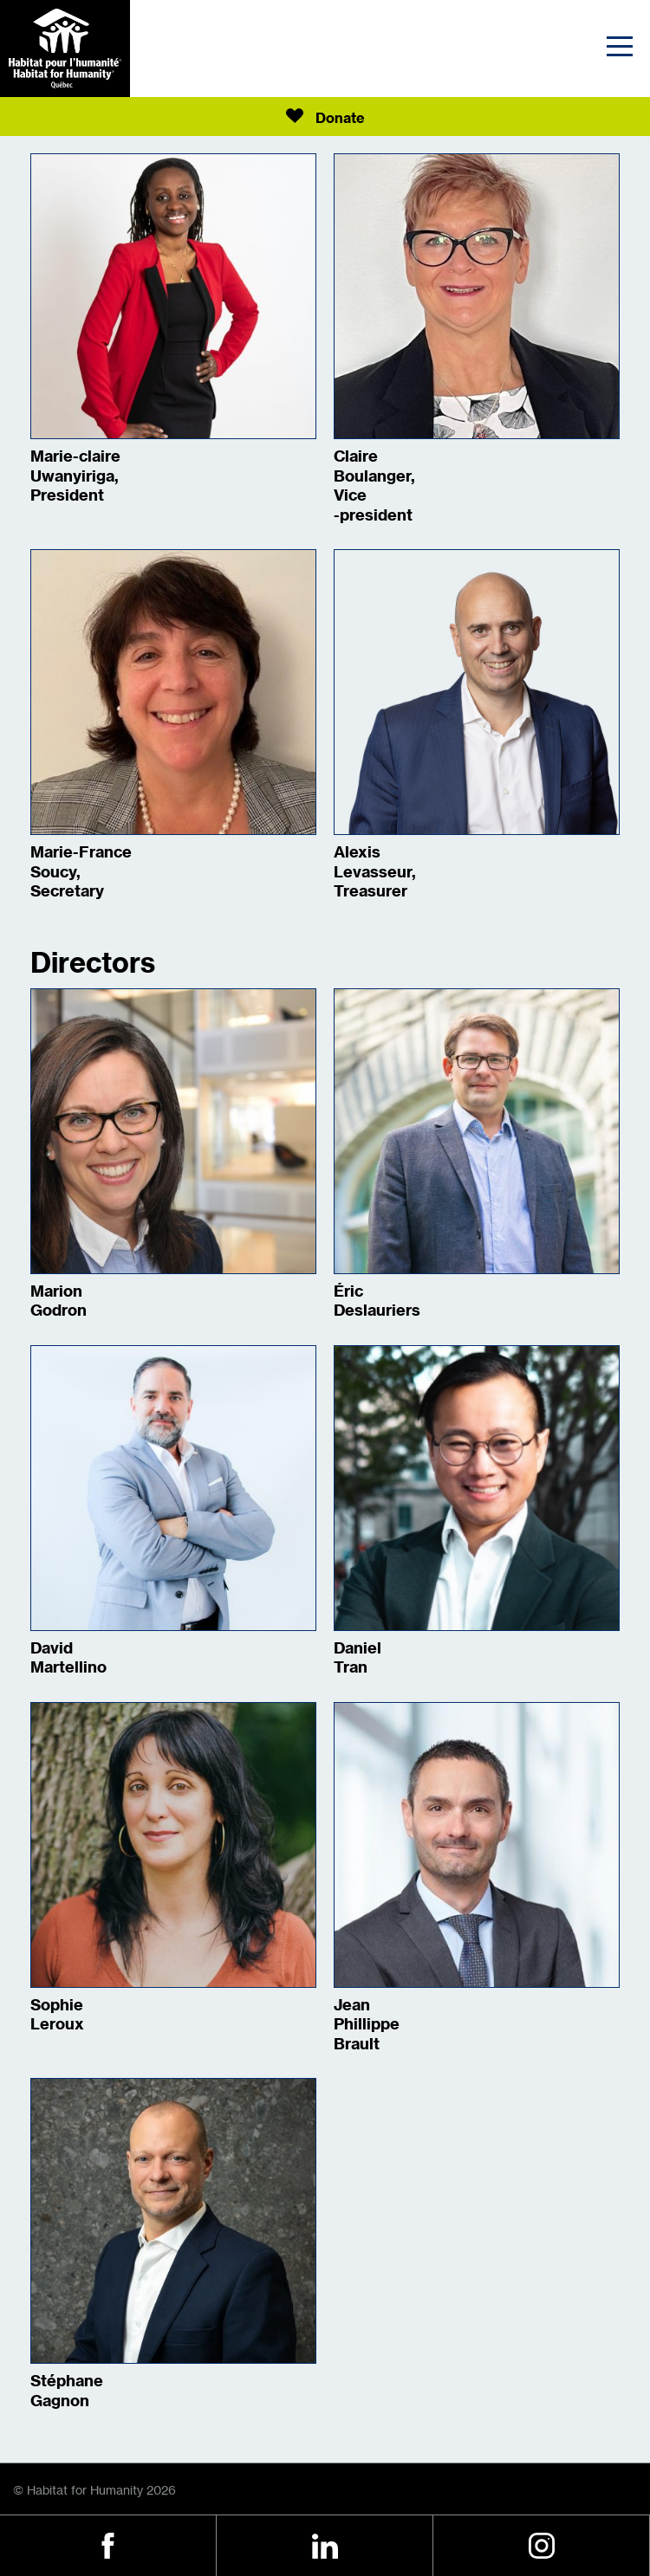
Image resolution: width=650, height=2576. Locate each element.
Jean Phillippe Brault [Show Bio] (367, 2025)
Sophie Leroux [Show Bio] (57, 2015)
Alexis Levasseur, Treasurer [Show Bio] (375, 872)
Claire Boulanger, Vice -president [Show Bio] (374, 486)
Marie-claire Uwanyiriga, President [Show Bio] (75, 476)
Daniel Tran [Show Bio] (357, 1658)
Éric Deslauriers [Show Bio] (377, 1301)
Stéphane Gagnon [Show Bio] (66, 2391)
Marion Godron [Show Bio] (58, 1301)
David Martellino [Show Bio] (68, 1658)
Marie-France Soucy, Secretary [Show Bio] (81, 872)
